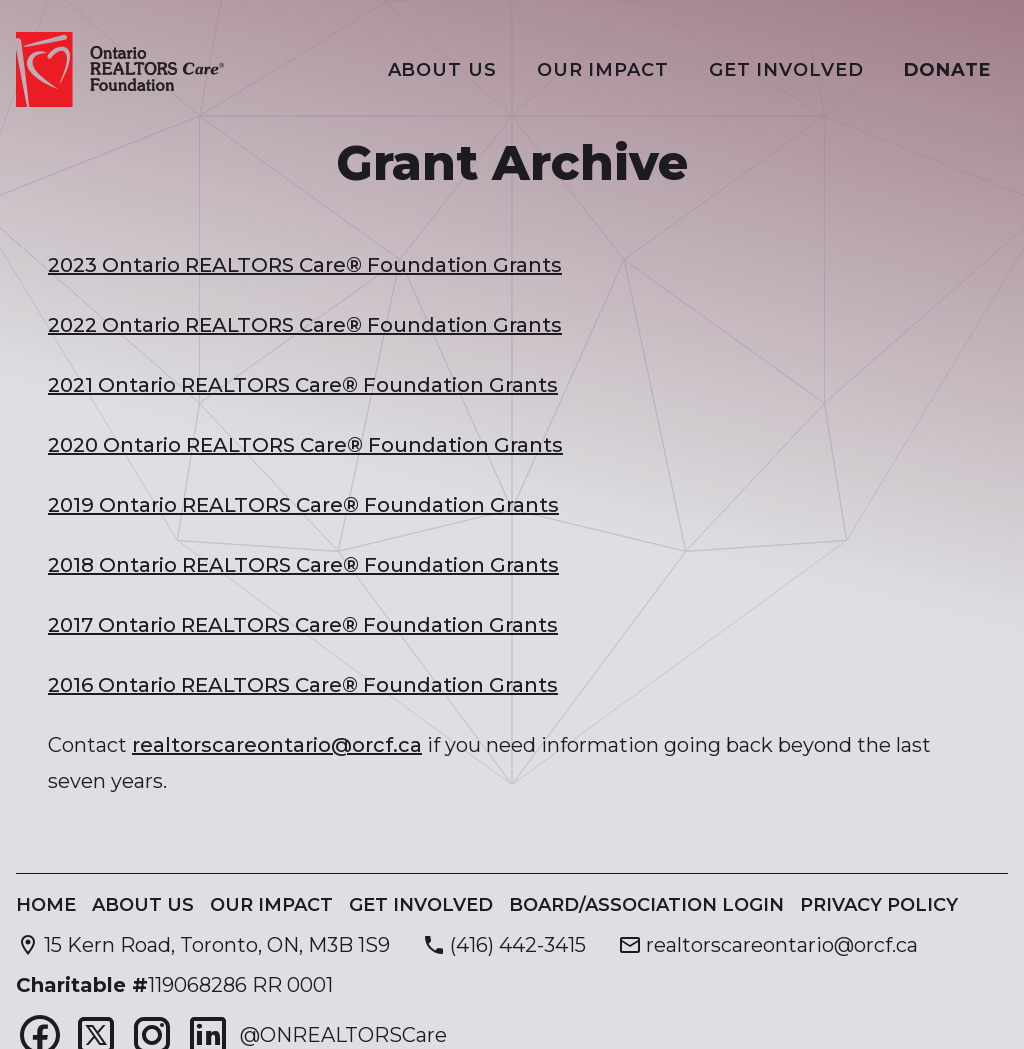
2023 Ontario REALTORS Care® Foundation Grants (305, 265)
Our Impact (603, 70)
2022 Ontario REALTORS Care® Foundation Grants (305, 325)
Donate (948, 70)
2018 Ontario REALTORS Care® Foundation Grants (303, 565)
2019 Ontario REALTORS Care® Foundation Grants (303, 505)
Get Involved (786, 70)
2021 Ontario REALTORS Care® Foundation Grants (303, 385)
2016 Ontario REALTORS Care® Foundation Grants (303, 685)
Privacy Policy (879, 905)
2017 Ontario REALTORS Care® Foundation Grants (303, 625)
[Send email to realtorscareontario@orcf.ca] (768, 945)
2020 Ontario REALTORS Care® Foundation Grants (305, 445)
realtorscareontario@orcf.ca (277, 745)
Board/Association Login (646, 905)
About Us (442, 70)
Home (46, 905)
